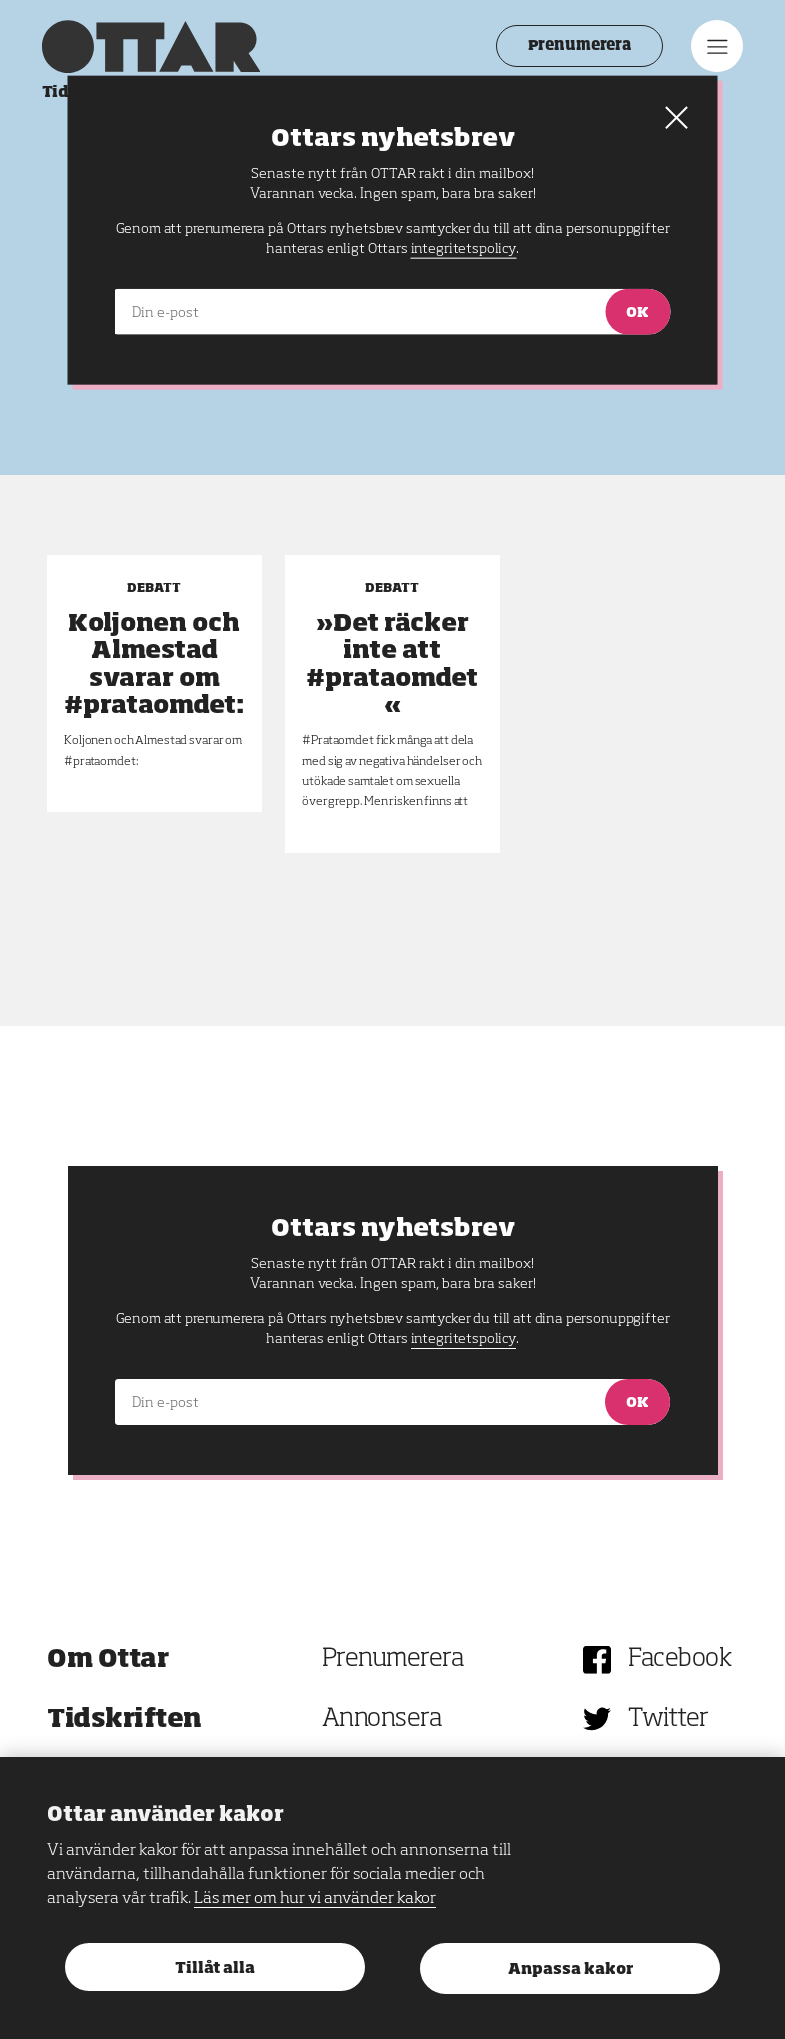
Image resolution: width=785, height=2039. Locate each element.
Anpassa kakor (570, 1969)
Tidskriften (124, 1719)
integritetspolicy (463, 1339)
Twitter (668, 1719)
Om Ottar (107, 1659)
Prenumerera (573, 46)
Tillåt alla (215, 1968)
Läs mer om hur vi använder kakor (315, 1899)
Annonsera (382, 1719)
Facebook (679, 1659)
